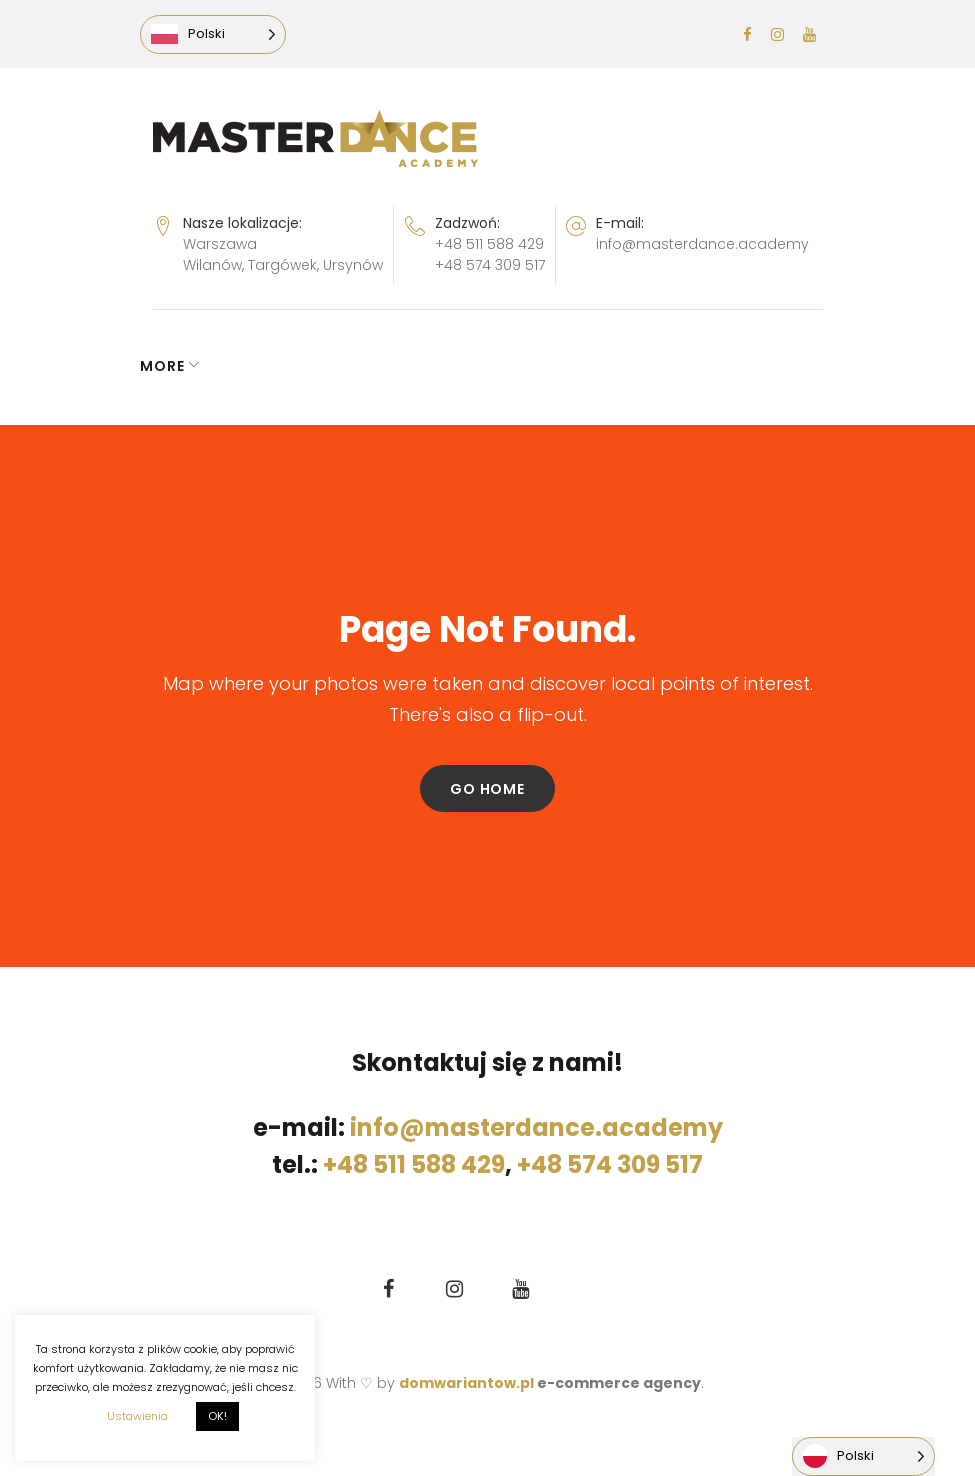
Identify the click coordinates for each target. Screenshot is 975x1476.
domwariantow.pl (468, 1383)
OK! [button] (217, 1416)
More (681, 366)
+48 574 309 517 (490, 265)
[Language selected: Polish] (226, 34)
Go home (487, 789)
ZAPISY (354, 366)
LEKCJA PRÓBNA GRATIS (528, 366)
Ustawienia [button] (137, 1416)
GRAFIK (262, 366)
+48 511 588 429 (489, 244)
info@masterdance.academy (702, 244)
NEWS (175, 366)
